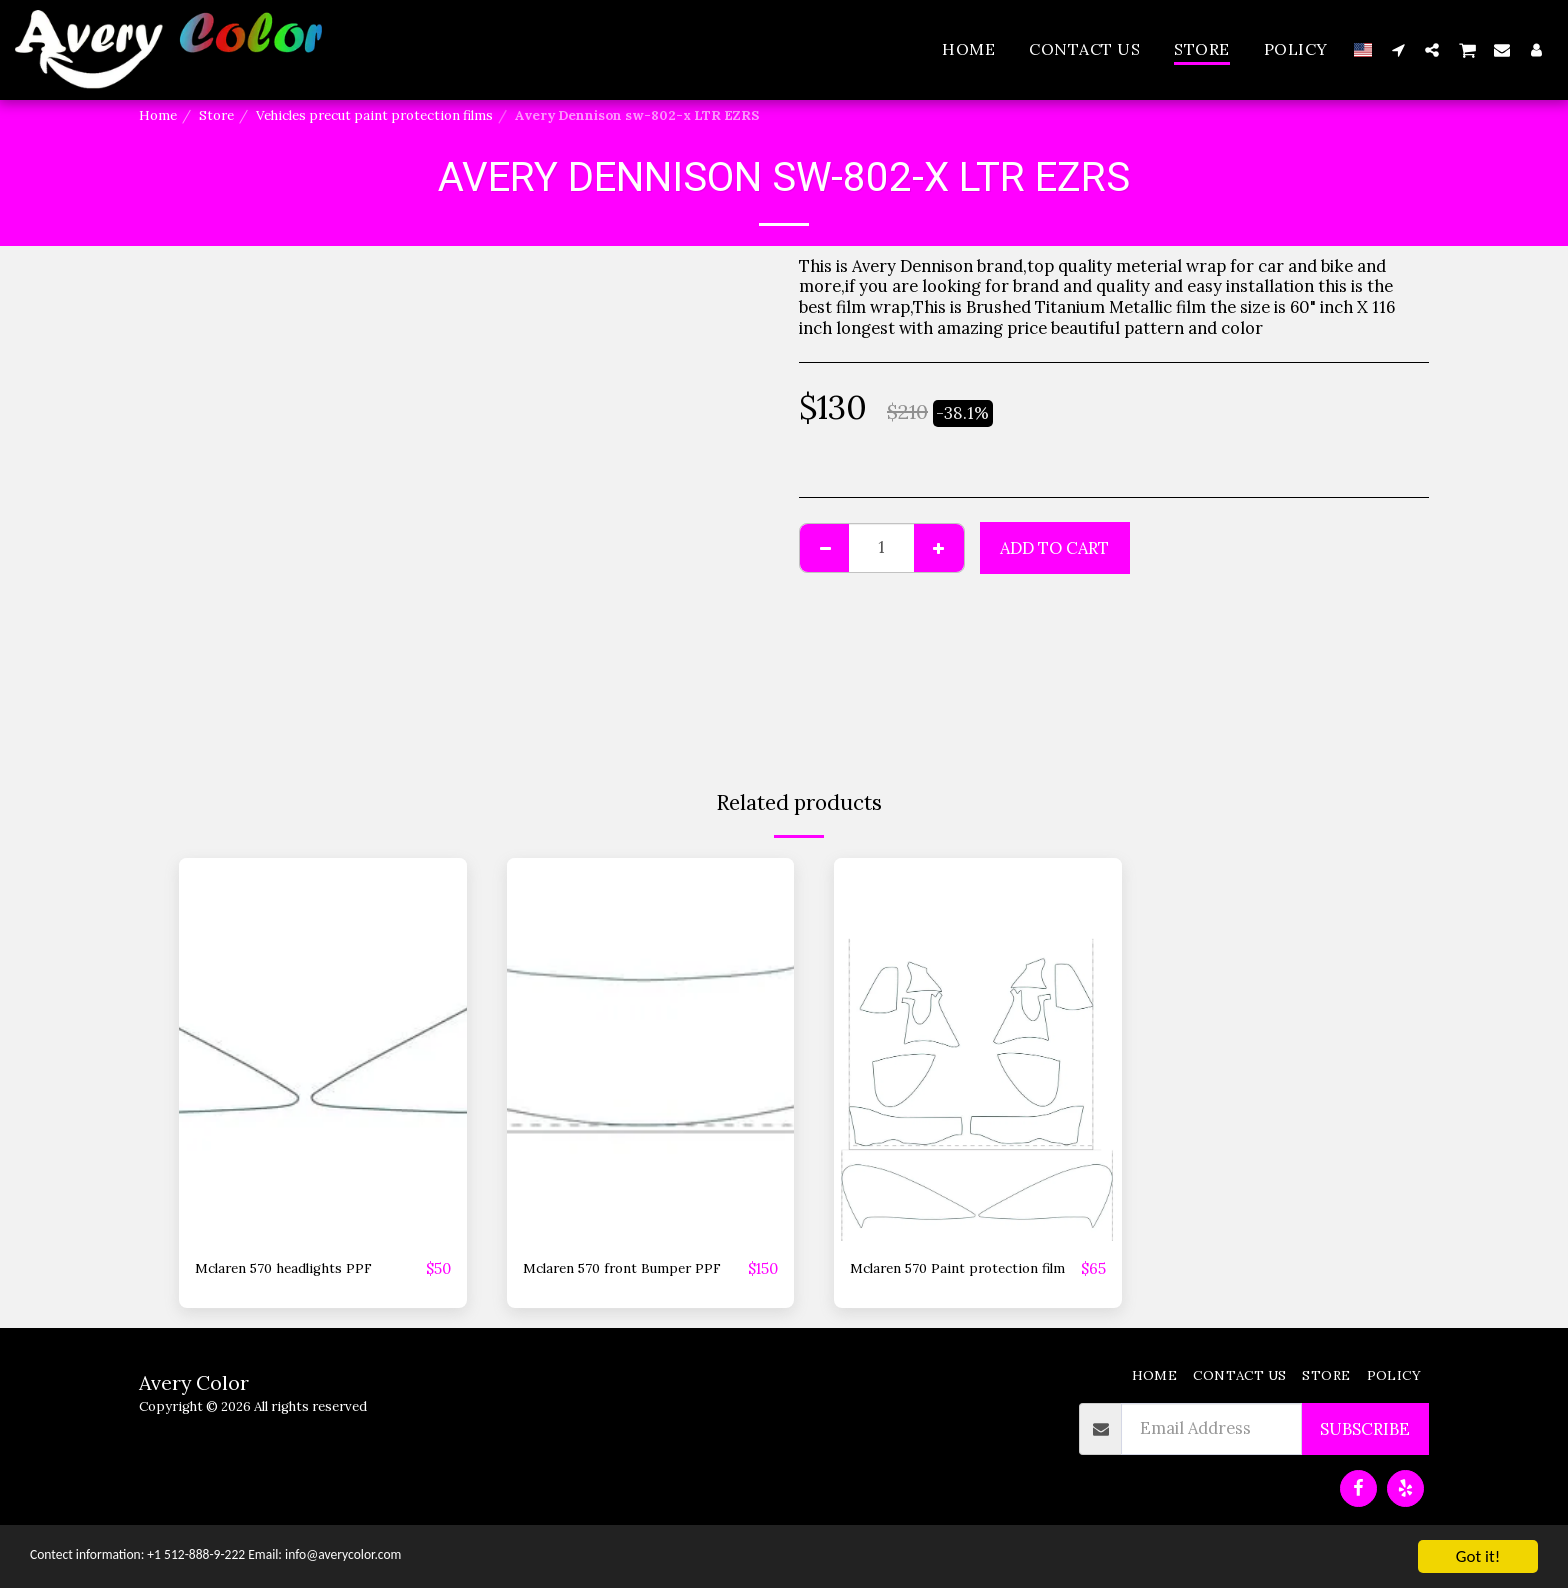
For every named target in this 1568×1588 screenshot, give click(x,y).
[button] (1398, 49)
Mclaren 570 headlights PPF (303, 1269)
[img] (323, 1049)
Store (216, 115)
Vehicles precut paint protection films (374, 115)
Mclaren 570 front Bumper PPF (627, 1281)
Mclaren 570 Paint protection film (920, 1281)
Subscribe (1365, 1455)
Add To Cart (1054, 548)
